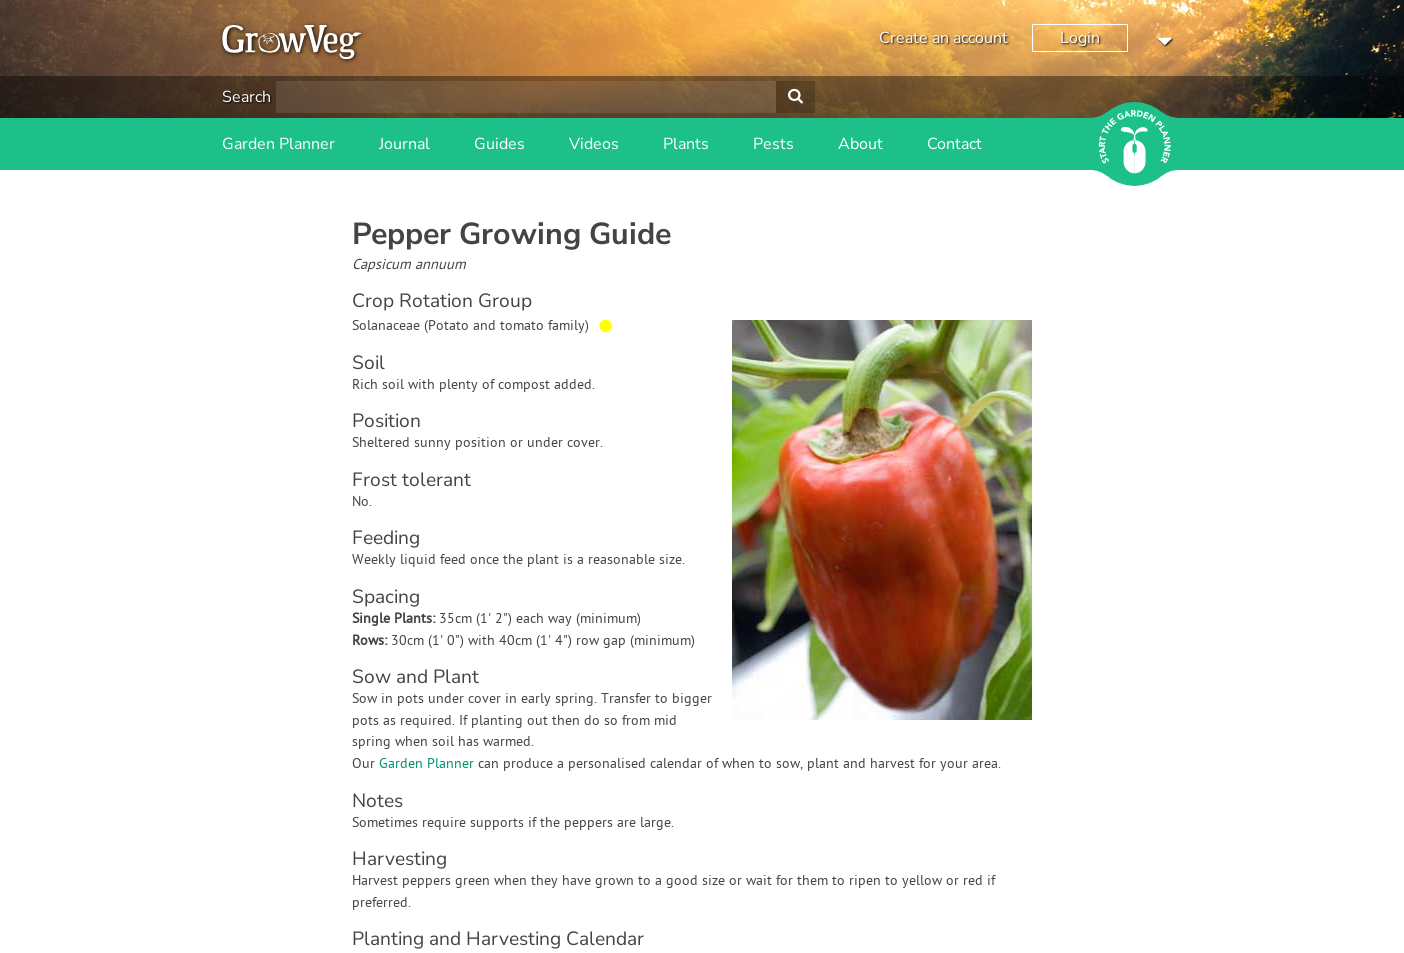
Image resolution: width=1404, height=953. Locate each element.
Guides (499, 144)
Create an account (943, 38)
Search (246, 97)
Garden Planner (278, 144)
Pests (773, 144)
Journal (404, 144)
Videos (594, 144)
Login (1080, 38)
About (860, 144)
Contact (954, 144)
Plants (686, 144)
